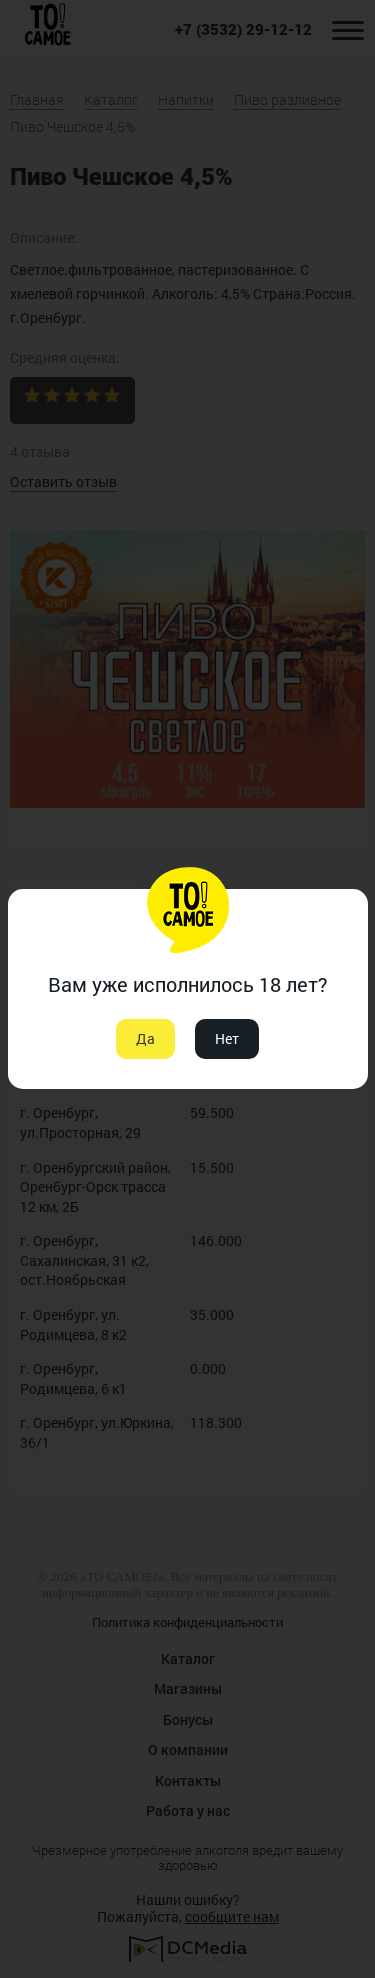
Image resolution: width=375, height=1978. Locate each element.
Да (145, 1038)
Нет (227, 1038)
